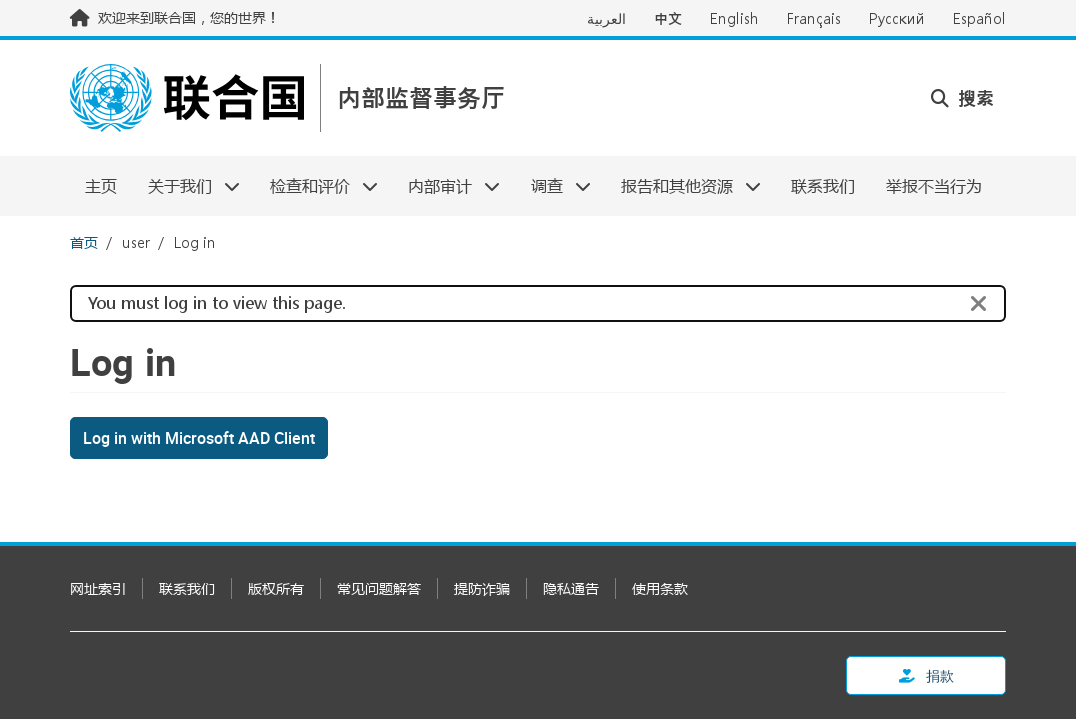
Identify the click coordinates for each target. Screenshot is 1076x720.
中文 (668, 18)
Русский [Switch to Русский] (897, 18)
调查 (553, 185)
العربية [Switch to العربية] (606, 18)
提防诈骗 (482, 588)
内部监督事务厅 (421, 98)
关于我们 (185, 185)
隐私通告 (571, 588)
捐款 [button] (926, 675)
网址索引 (98, 588)
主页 (101, 185)
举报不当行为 (934, 185)
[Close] (979, 304)
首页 (84, 242)
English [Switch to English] (734, 18)
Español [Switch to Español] (979, 18)
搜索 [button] (962, 98)
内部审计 (446, 185)
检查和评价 (316, 185)
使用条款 (660, 588)
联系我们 (823, 185)
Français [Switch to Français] (814, 18)
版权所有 (276, 588)
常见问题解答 (379, 588)
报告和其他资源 (683, 185)
